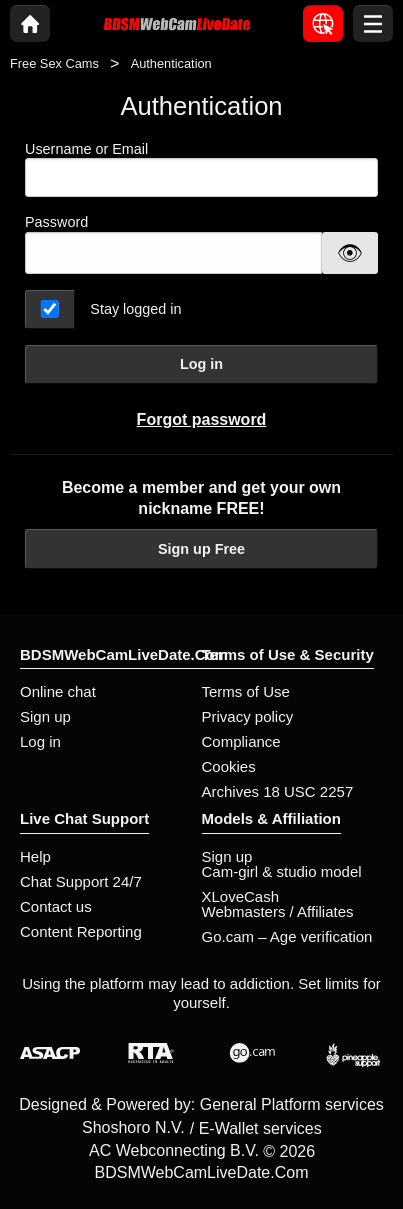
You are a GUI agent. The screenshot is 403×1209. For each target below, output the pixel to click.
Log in (201, 364)
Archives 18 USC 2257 (278, 791)
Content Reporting (81, 931)
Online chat (58, 691)
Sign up (45, 716)
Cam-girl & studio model (282, 871)
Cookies (229, 766)
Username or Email (201, 169)
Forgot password (202, 419)
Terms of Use (246, 691)
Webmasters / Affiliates (278, 911)
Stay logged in (135, 309)
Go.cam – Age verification (287, 936)
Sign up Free (201, 549)
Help (35, 856)
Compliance (241, 741)
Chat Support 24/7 (81, 881)
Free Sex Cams (54, 63)
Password (56, 222)
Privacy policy (248, 716)
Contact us (56, 906)
